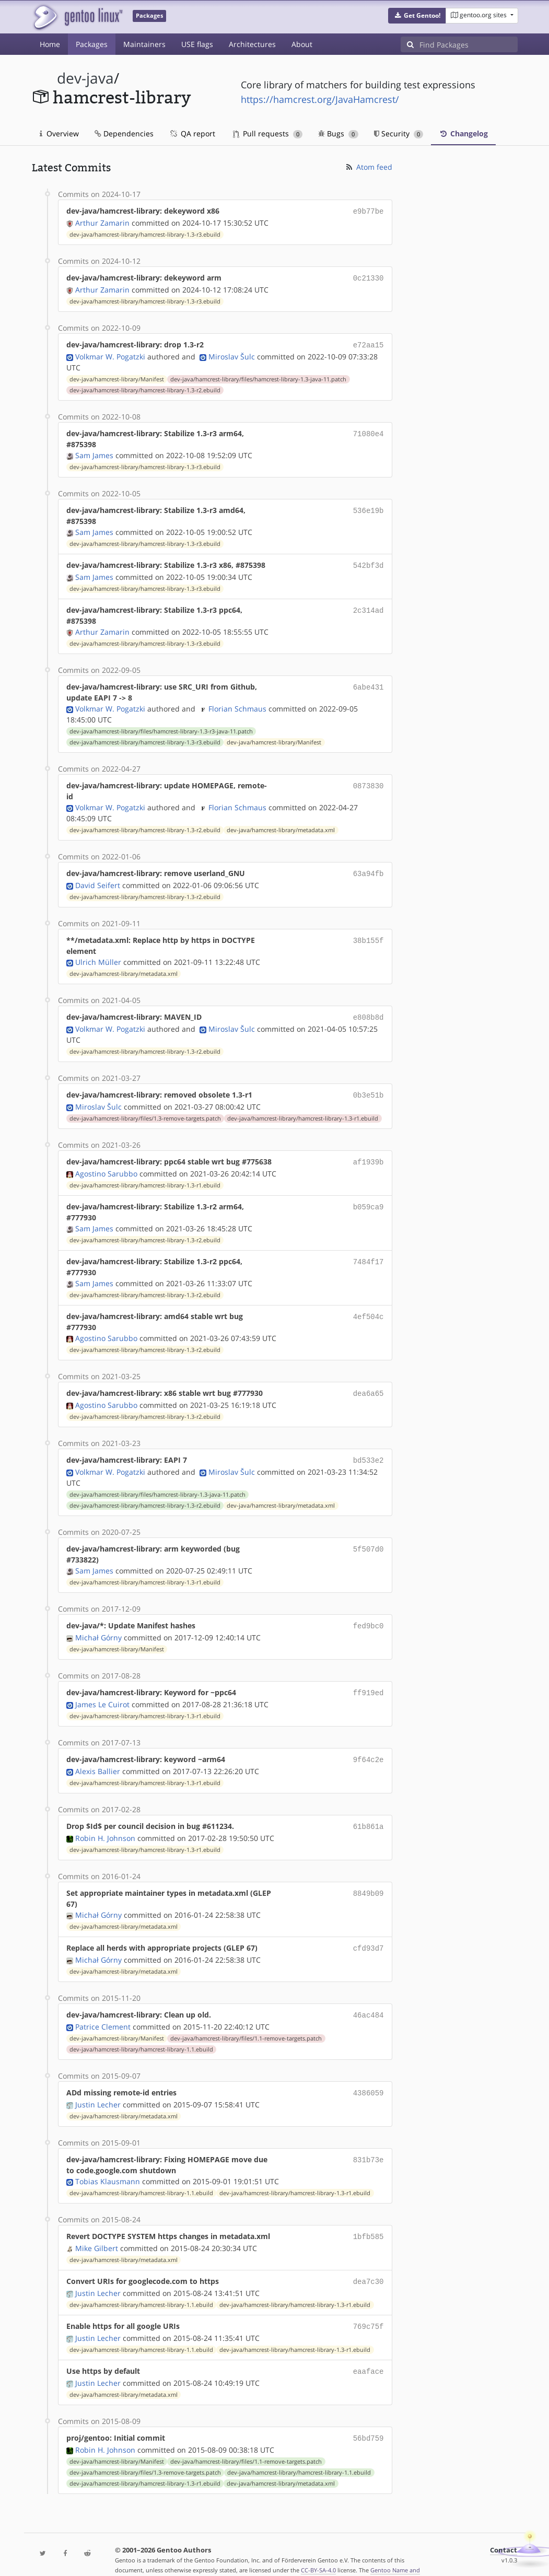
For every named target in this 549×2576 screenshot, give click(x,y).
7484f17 (368, 1253)
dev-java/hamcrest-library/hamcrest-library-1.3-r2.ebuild (144, 387)
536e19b (368, 507)
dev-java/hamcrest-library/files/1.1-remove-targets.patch (246, 2021)
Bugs (338, 133)
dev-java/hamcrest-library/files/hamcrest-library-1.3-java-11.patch (258, 376)
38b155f (368, 935)
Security (399, 133)
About (301, 44)
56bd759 (368, 2416)
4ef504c (368, 1308)
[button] (417, 16)
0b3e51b (368, 1088)
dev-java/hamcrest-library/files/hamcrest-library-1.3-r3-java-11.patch (161, 727)
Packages (92, 44)
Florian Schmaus (237, 704)
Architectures (252, 44)
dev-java (85, 78)
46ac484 (368, 1999)
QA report (192, 133)
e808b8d (368, 1012)
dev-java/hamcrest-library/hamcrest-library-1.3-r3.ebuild (144, 233)
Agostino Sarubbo (106, 1165)
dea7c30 (368, 2262)
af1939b (368, 1154)
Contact (503, 2527)
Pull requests (268, 133)
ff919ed (368, 1681)
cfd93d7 (368, 1933)
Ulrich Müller (98, 957)
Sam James (94, 452)
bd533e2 (368, 1450)
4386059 (368, 2076)
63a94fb (368, 869)
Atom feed (368, 167)
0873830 (368, 781)
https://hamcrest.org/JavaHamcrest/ (320, 99)
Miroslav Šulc (231, 353)
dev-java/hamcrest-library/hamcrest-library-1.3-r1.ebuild (302, 1111)
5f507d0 (368, 1538)
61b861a (368, 1812)
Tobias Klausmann (107, 2164)
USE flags (197, 44)
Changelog (463, 133)
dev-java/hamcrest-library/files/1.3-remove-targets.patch (145, 1111)
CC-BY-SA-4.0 (318, 2547)
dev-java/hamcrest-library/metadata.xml (281, 826)
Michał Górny (98, 1626)
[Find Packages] (468, 44)
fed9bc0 (368, 1615)
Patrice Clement (103, 2010)
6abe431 (368, 682)
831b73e (368, 2142)
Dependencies (124, 133)
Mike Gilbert (96, 2229)
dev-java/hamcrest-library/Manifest (116, 376)
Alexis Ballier (97, 1758)
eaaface (368, 2350)
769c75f (368, 2306)
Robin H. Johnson (105, 1823)
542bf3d (368, 562)
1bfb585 (368, 2218)
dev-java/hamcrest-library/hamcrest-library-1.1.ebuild (141, 2032)
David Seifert (97, 880)
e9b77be (368, 211)
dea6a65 (368, 1385)
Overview (59, 133)
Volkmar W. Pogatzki (110, 353)
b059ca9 (368, 1198)
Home (50, 44)
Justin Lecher (98, 2087)
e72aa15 (368, 342)
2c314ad (368, 606)
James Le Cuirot (102, 1692)
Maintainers (144, 44)
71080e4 (368, 430)
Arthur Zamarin (102, 222)
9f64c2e (368, 1747)
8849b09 (368, 1878)
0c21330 (368, 277)
